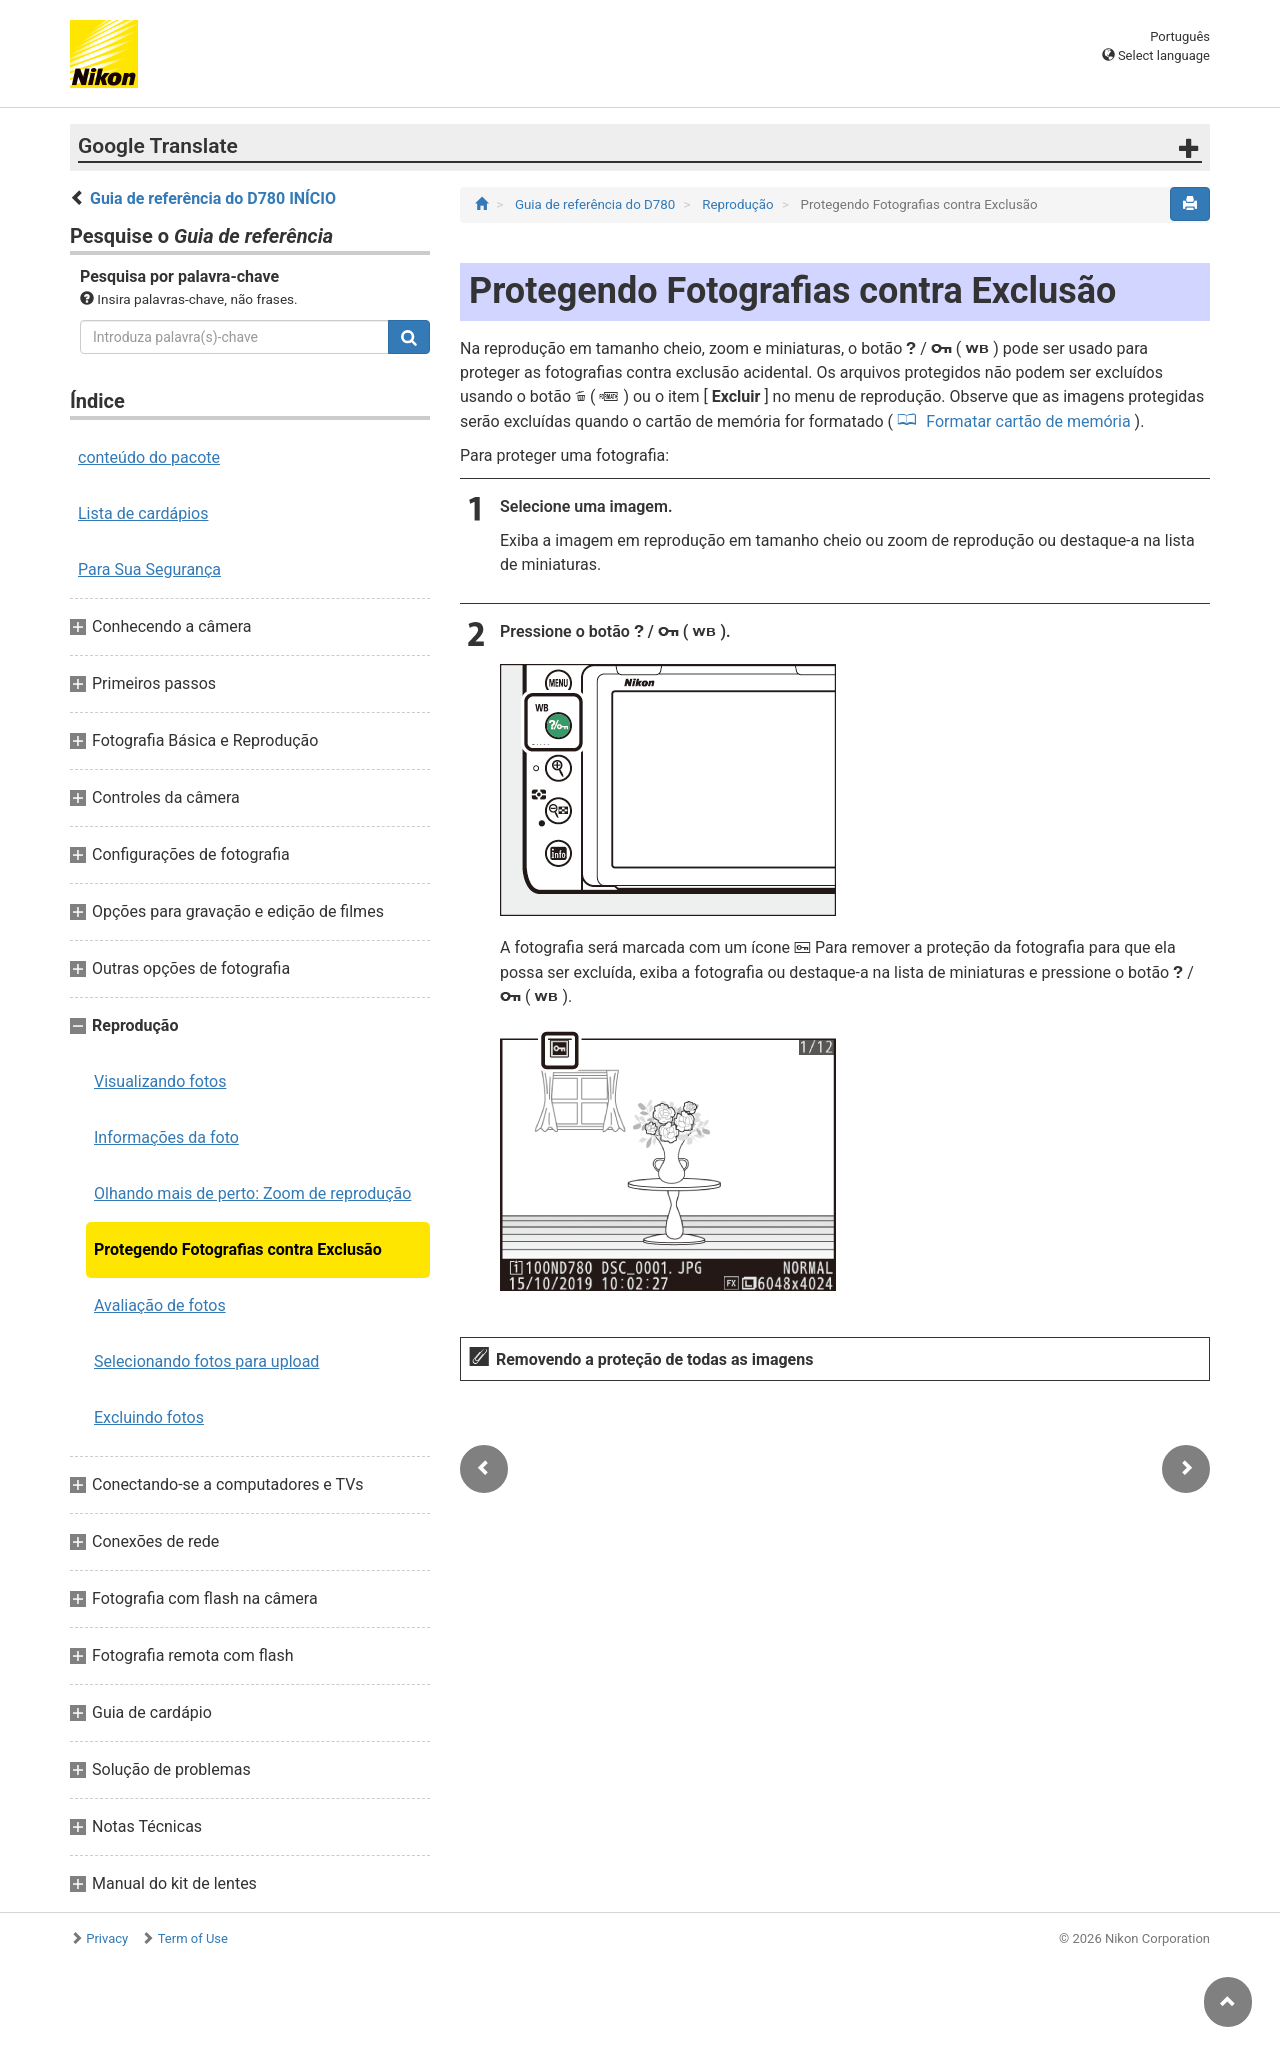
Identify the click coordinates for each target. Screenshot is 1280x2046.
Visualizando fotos (160, 1081)
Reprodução (739, 204)
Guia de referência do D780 (597, 204)
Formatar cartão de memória (1028, 421)
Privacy (107, 1938)
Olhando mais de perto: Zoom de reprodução (252, 1193)
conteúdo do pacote (149, 457)
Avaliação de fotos (160, 1305)
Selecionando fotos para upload (206, 1361)
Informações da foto (166, 1137)
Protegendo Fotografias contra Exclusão (238, 1249)
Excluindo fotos (149, 1417)
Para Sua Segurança (149, 569)
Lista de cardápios (143, 513)
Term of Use (193, 1938)
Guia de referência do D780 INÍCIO (213, 198)
